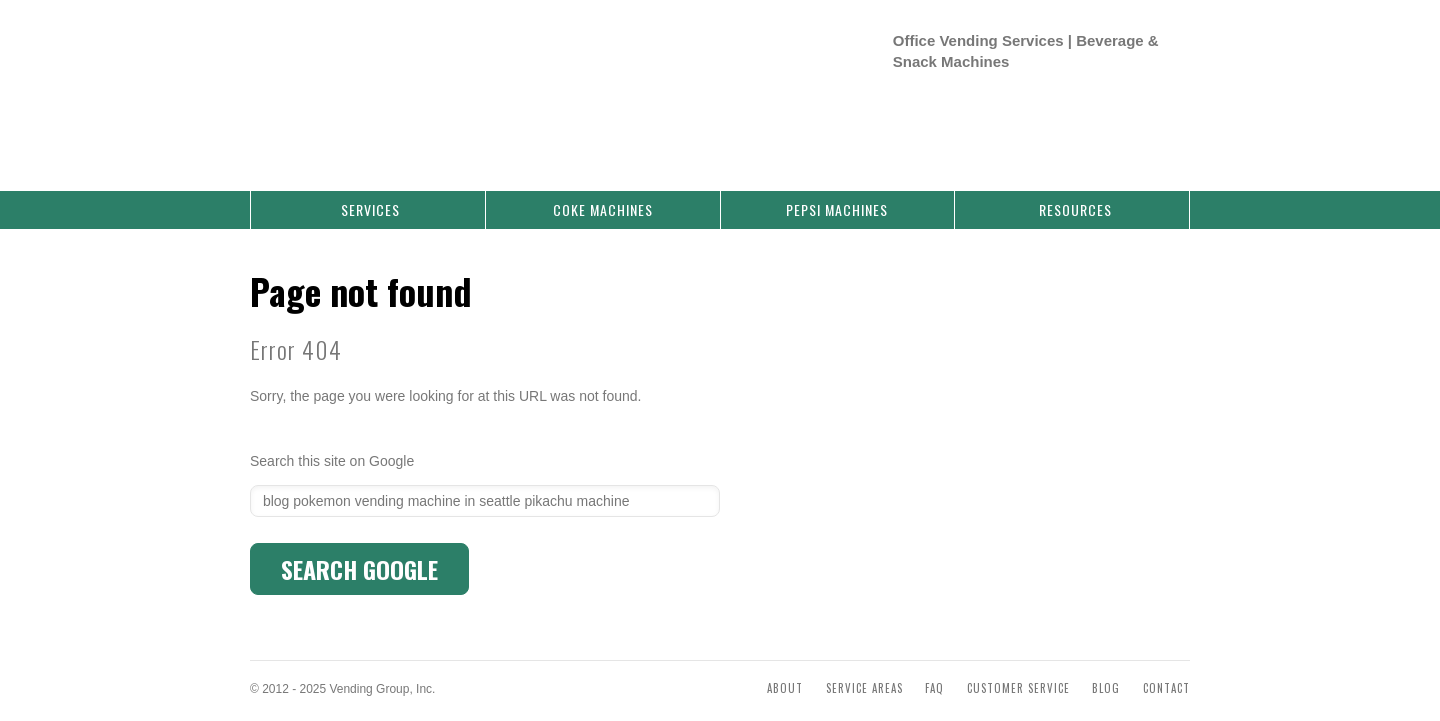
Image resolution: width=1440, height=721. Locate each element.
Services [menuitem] (370, 189)
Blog (1106, 668)
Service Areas (864, 668)
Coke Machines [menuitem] (603, 189)
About (785, 668)
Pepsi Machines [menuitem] (837, 189)
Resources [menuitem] (1075, 189)
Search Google (359, 549)
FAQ (934, 668)
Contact (1166, 668)
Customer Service (1018, 668)
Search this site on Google (332, 441)
